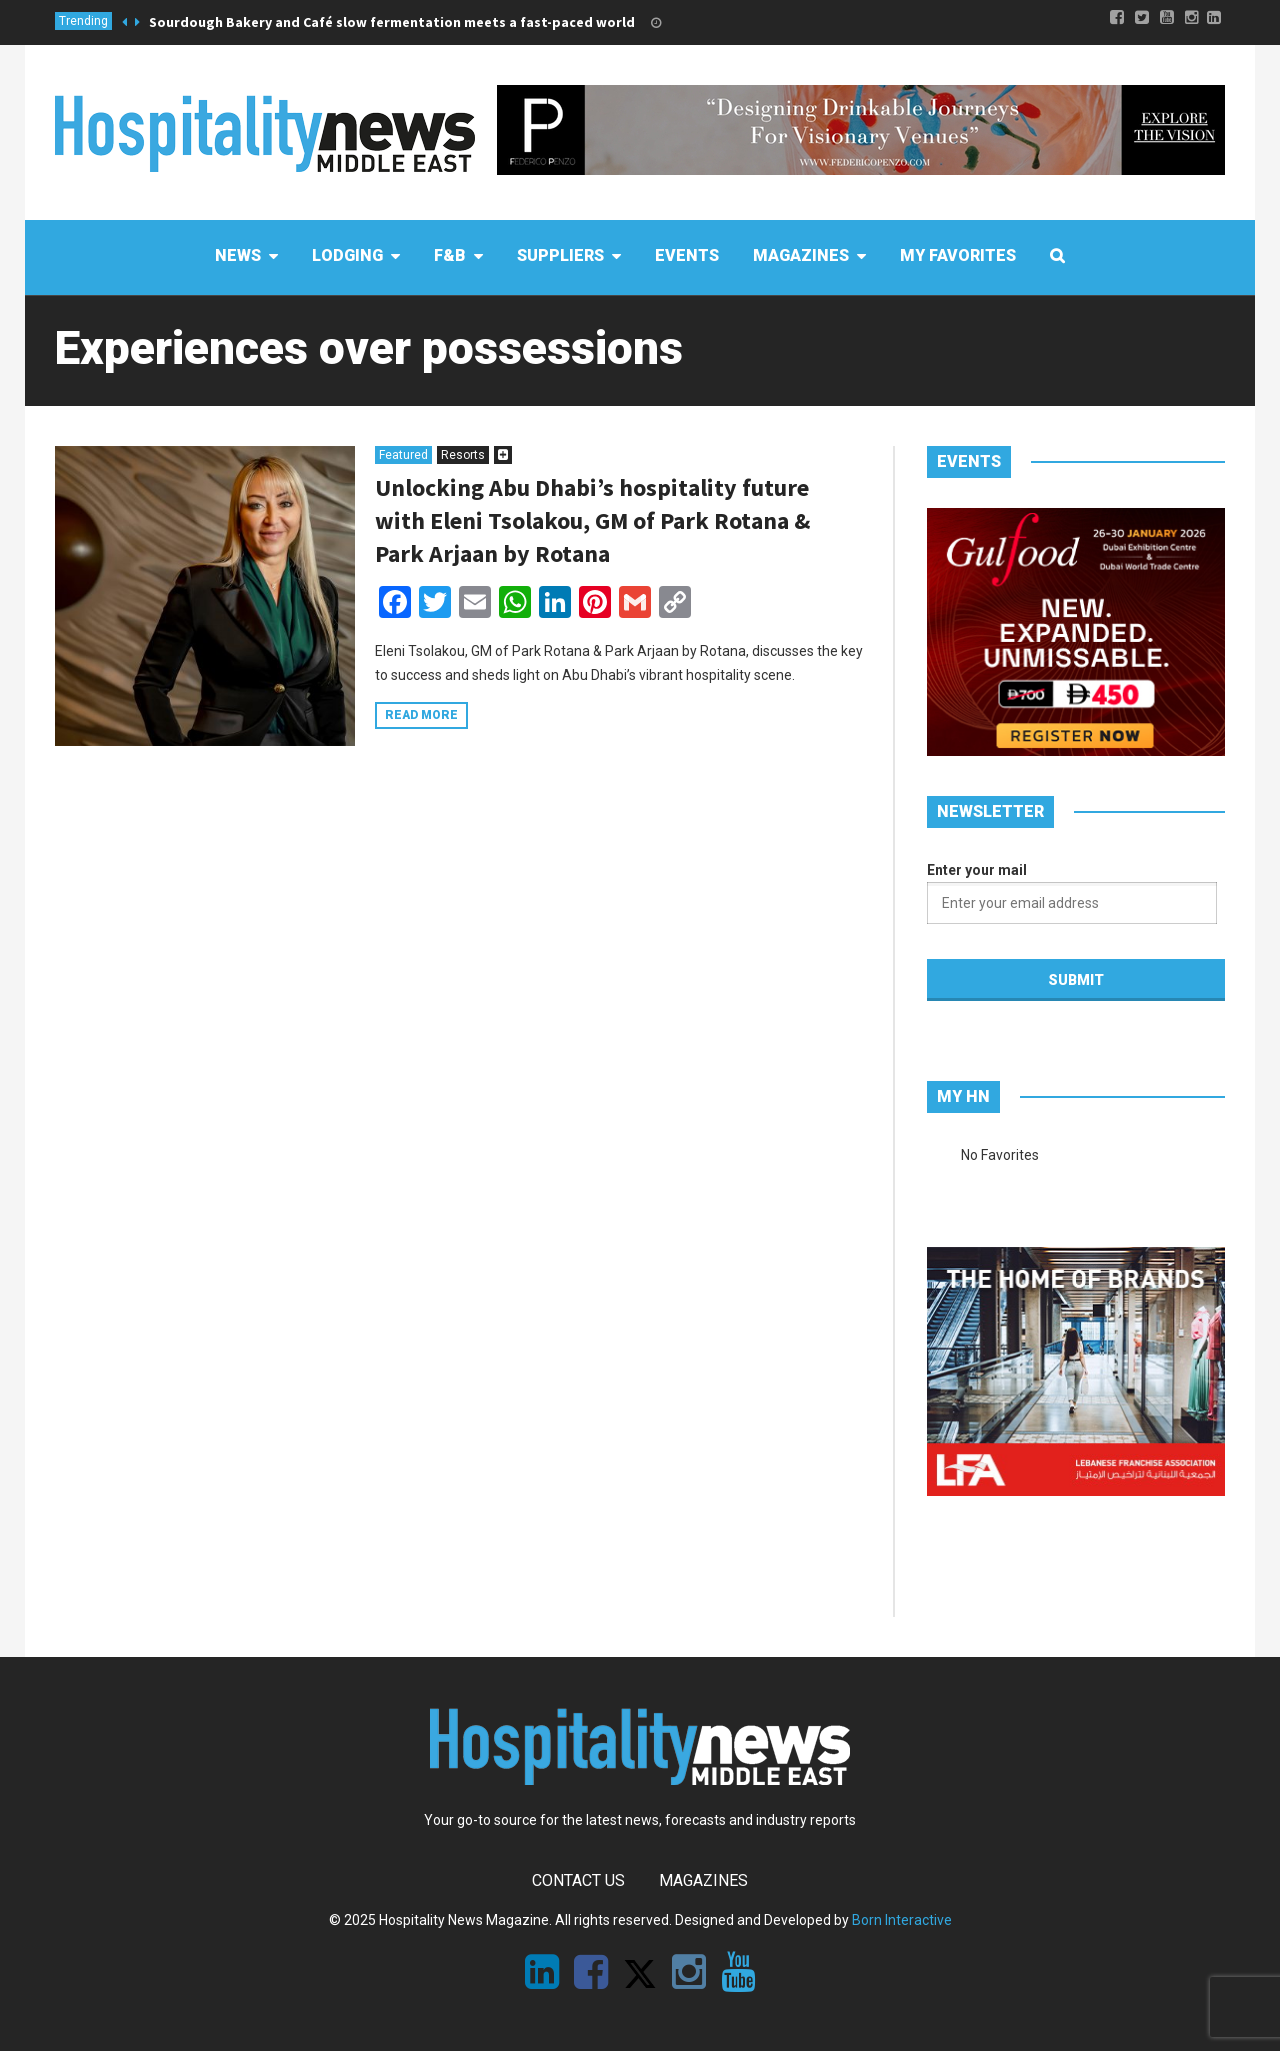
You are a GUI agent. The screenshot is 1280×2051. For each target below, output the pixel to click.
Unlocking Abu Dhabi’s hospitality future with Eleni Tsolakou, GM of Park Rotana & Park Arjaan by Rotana (592, 520)
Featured (403, 455)
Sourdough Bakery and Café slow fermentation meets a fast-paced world (392, 22)
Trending (83, 21)
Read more (421, 715)
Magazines (703, 1880)
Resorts (463, 455)
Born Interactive (902, 1920)
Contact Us (578, 1880)
